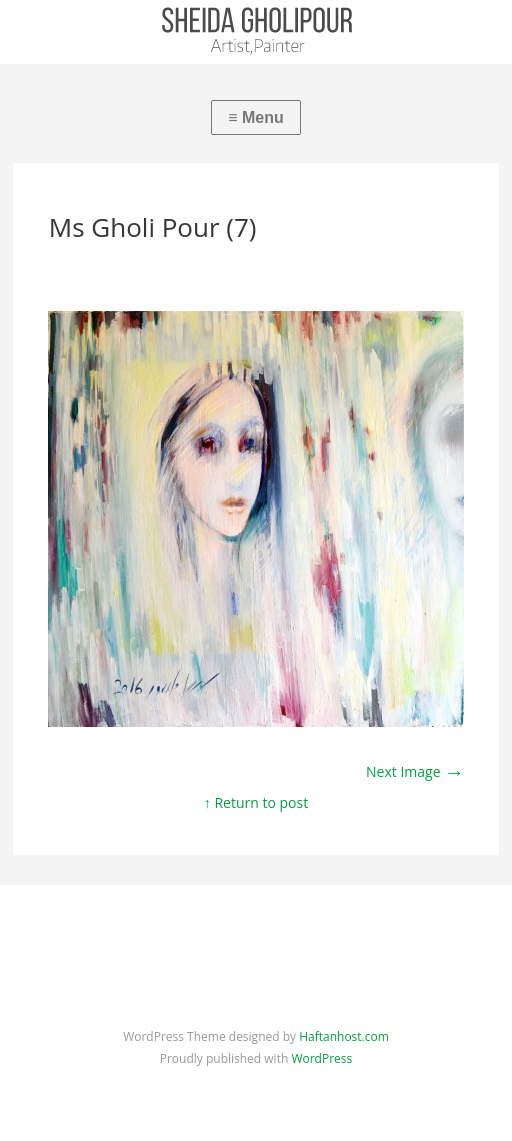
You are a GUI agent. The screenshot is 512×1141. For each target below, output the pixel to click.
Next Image (415, 771)
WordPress (321, 1058)
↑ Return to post (256, 802)
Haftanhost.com (344, 1036)
